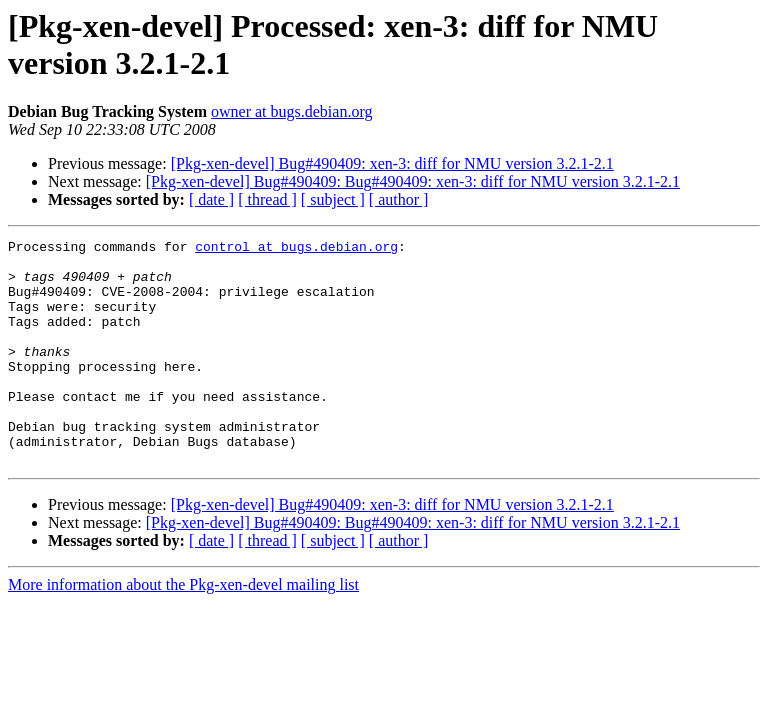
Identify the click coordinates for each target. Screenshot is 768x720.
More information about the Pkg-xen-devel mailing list (183, 629)
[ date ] (211, 199)
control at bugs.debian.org (296, 249)
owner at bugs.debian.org (291, 111)
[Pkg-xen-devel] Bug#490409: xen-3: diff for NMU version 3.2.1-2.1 (392, 163)
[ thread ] (267, 199)
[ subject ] (333, 199)
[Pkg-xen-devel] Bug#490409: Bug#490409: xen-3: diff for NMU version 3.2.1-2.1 (413, 181)
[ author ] (399, 199)
